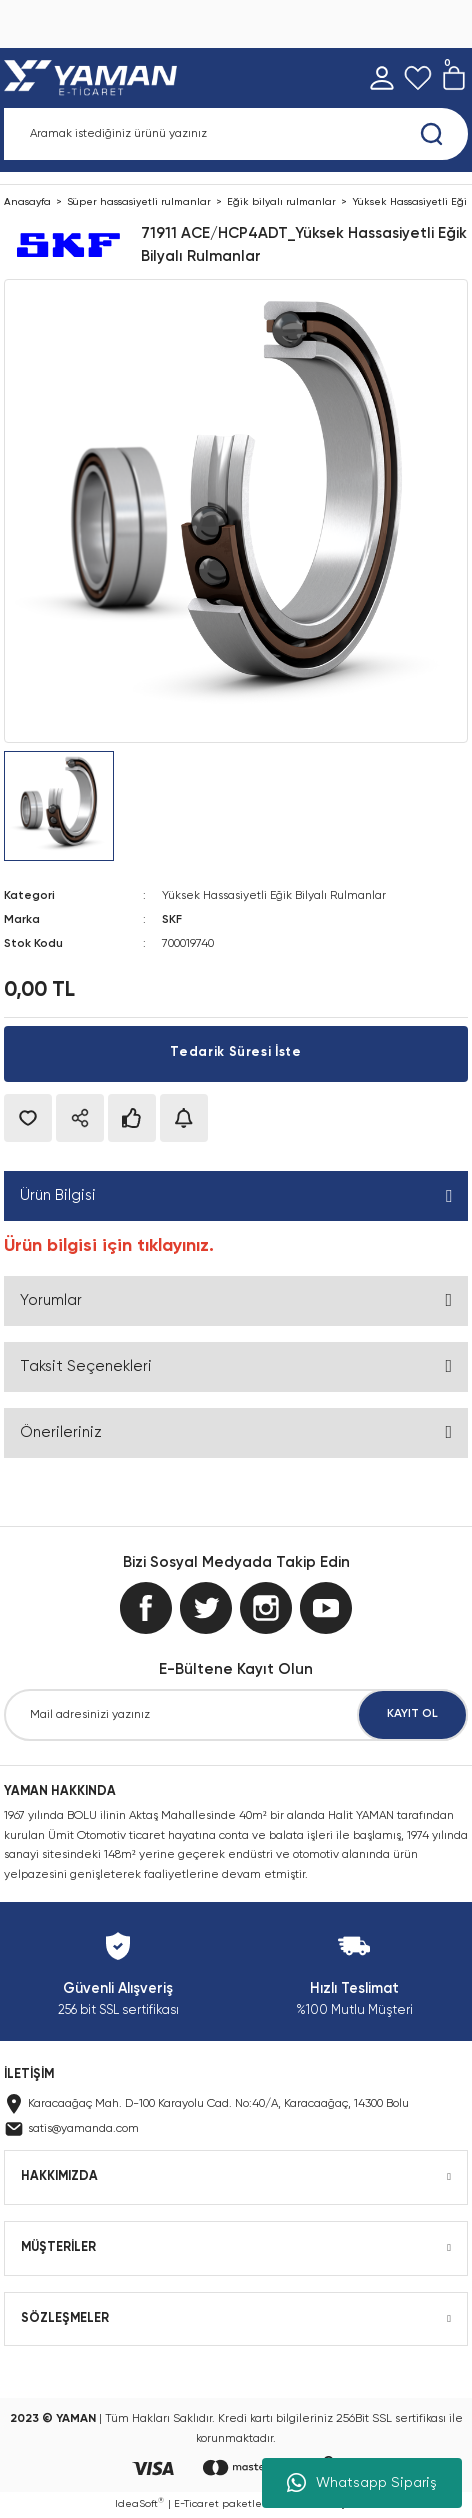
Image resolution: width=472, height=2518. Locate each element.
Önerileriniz (61, 1432)
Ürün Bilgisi (58, 1195)
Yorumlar (51, 1300)
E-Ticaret (196, 2504)
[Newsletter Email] (236, 1715)
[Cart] (454, 78)
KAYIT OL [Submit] (412, 1714)
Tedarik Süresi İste (235, 1052)
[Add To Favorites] (28, 1118)
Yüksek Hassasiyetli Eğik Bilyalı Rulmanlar (274, 896)
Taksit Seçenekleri (86, 1366)
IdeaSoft (139, 2503)
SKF (172, 920)
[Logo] (94, 78)
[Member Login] (382, 78)
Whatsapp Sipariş (362, 2483)
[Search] (236, 134)
